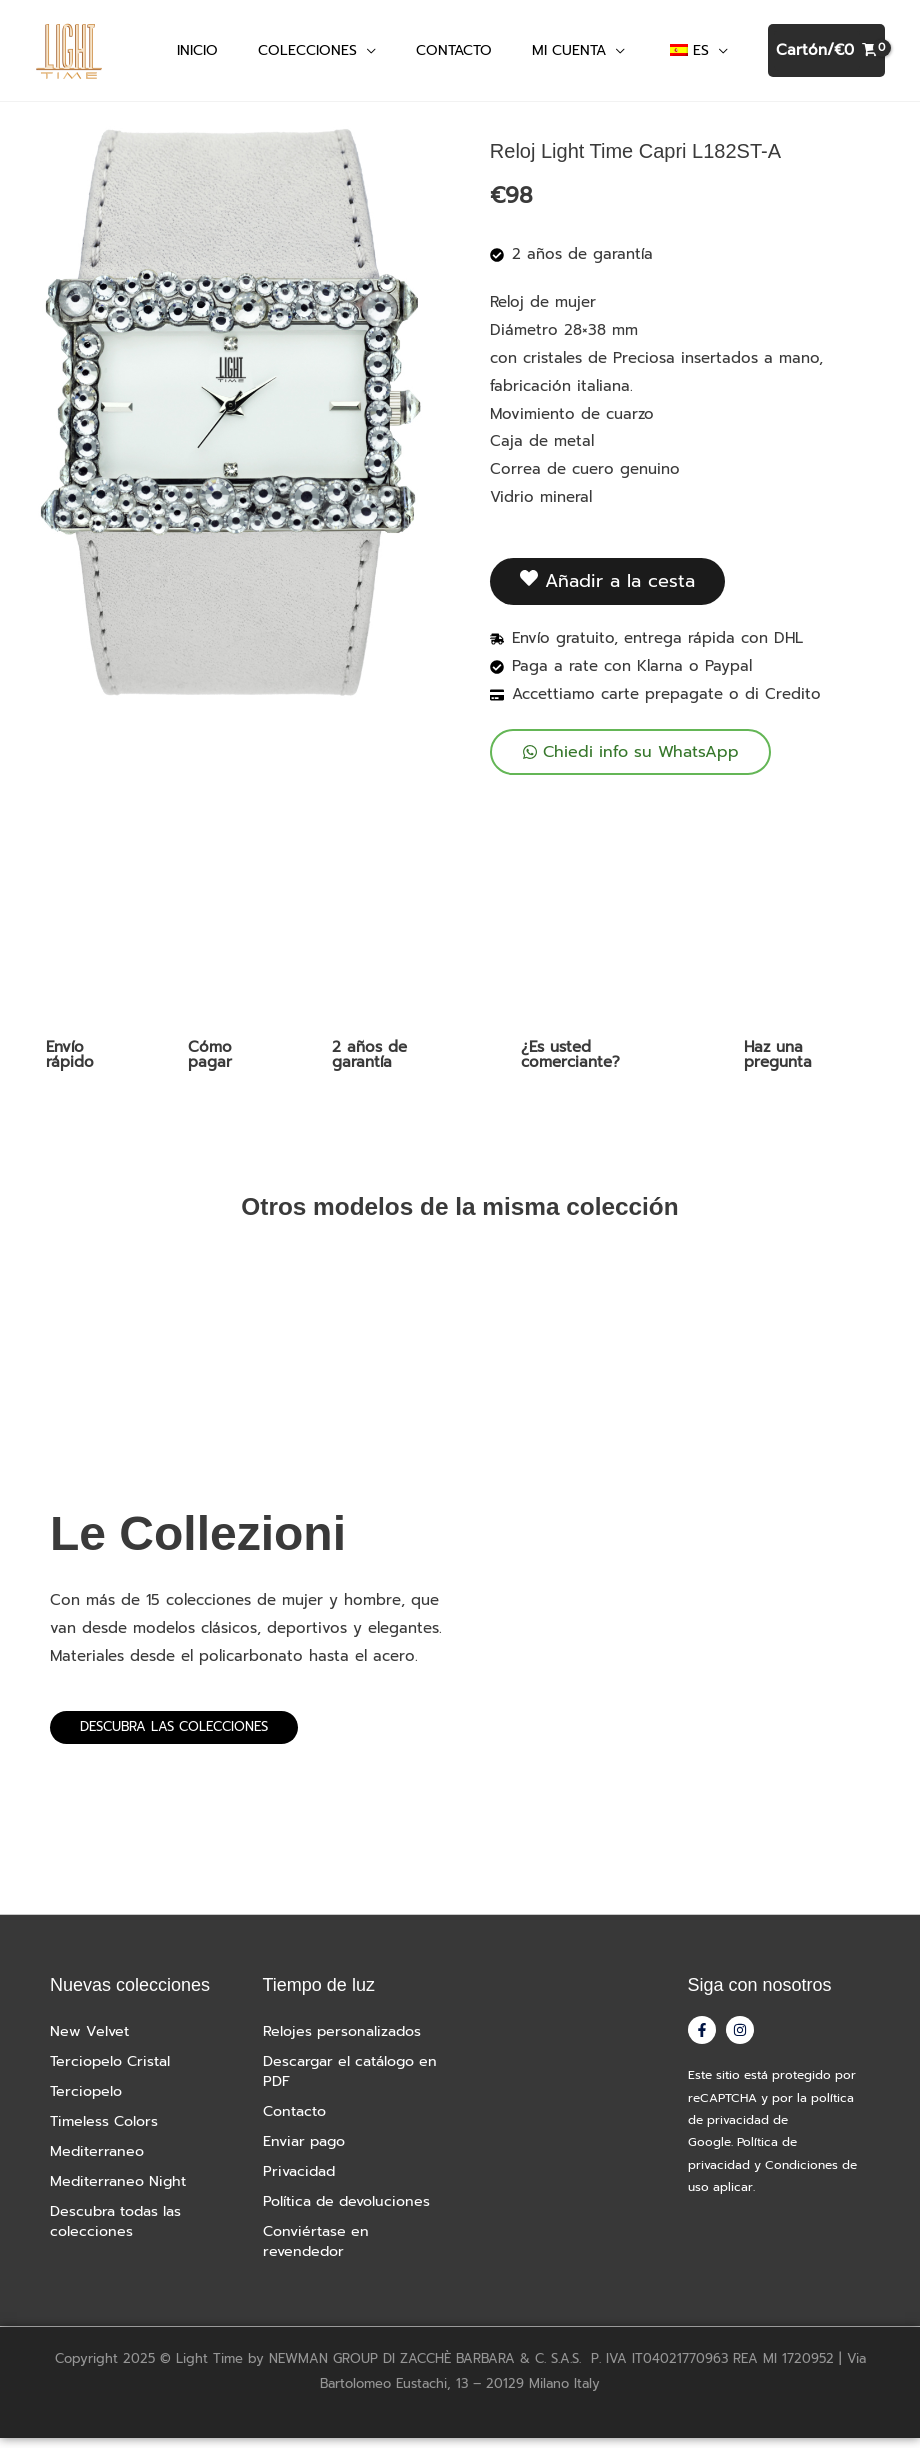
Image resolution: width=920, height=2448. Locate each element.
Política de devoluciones (351, 2211)
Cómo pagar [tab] (210, 1063)
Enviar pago (307, 2151)
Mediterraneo (99, 2161)
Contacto (297, 2121)
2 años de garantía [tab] (369, 1063)
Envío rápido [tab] (70, 1063)
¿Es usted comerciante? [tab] (570, 1063)
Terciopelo (88, 2101)
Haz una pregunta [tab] (778, 1063)
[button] (366, 54)
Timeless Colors (107, 2131)
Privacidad (301, 2181)
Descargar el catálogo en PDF (344, 2081)
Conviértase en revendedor (319, 2251)
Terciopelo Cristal (114, 2071)
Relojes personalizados (346, 2041)
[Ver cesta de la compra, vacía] (826, 55)
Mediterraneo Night (121, 2191)
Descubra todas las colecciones (120, 2231)
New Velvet (90, 2041)
